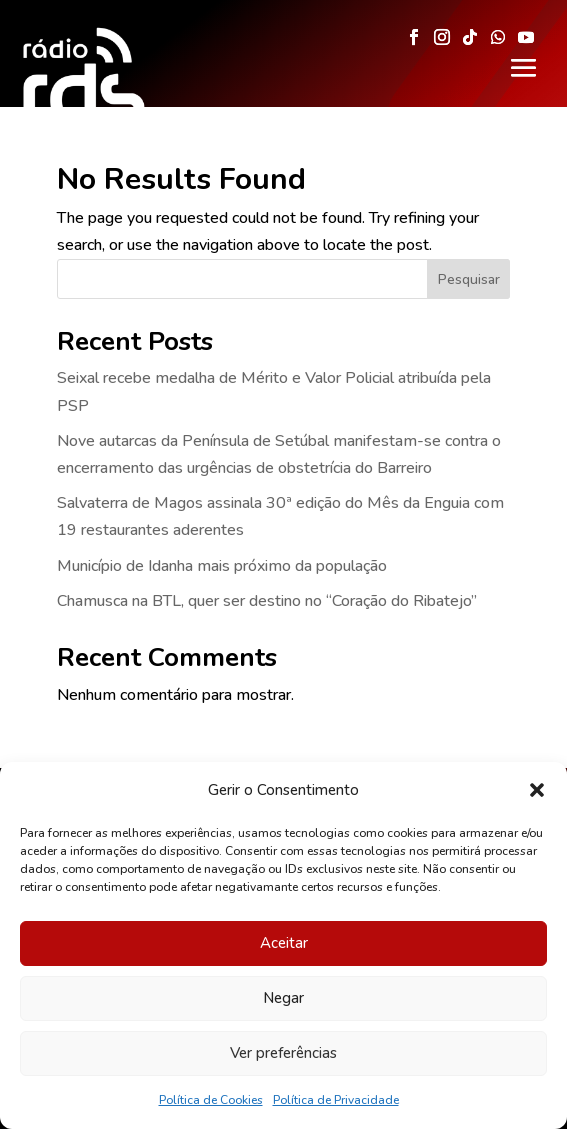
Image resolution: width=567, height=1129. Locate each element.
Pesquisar (469, 279)
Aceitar (284, 943)
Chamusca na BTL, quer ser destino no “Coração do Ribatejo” (267, 601)
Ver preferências (283, 1053)
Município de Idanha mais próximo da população (222, 566)
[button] (537, 790)
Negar (283, 998)
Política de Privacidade (336, 1100)
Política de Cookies (211, 1100)
